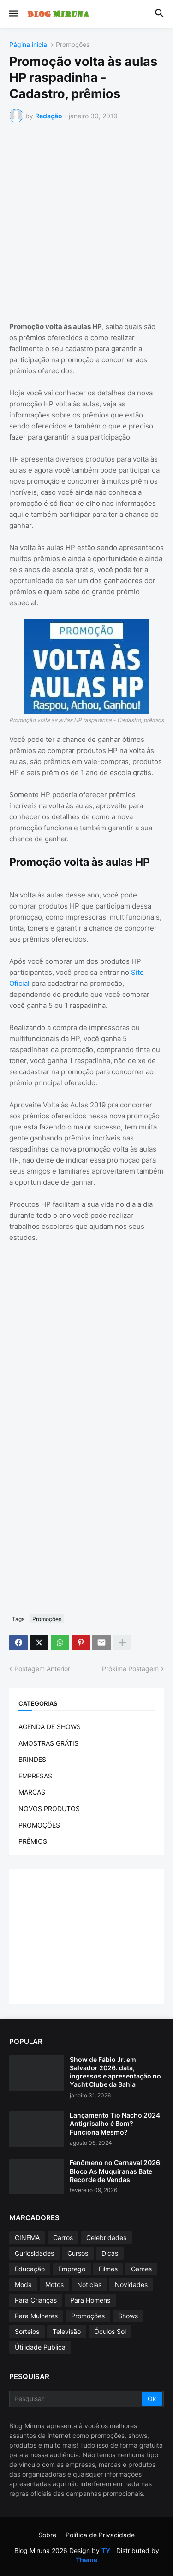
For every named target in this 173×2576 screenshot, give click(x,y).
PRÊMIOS (32, 1841)
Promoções (72, 44)
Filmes (108, 2269)
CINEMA (27, 2237)
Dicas (109, 2253)
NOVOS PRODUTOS (49, 1808)
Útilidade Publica (40, 2347)
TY (105, 2550)
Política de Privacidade (100, 2535)
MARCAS (31, 1792)
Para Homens (90, 2300)
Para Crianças (36, 2300)
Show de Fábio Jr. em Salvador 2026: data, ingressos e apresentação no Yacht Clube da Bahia (115, 2072)
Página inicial (28, 44)
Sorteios (27, 2331)
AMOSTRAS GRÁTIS (48, 1743)
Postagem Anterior (42, 1669)
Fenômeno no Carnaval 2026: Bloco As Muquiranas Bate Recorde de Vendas (116, 2171)
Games (141, 2269)
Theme (86, 2560)
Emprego (71, 2269)
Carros (63, 2237)
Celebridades (106, 2237)
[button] (12, 14)
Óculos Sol (110, 2331)
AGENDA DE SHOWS (49, 1727)
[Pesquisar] (76, 2399)
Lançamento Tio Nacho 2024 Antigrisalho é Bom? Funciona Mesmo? (115, 2123)
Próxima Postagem (130, 1669)
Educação (30, 2269)
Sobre (47, 2535)
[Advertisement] (86, 220)
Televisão (67, 2331)
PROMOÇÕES (39, 1825)
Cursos (77, 2253)
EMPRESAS (35, 1776)
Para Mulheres (36, 2316)
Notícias (89, 2284)
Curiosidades (34, 2253)
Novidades (131, 2284)
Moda (23, 2284)
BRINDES (32, 1759)
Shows (128, 2316)
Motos (54, 2284)
